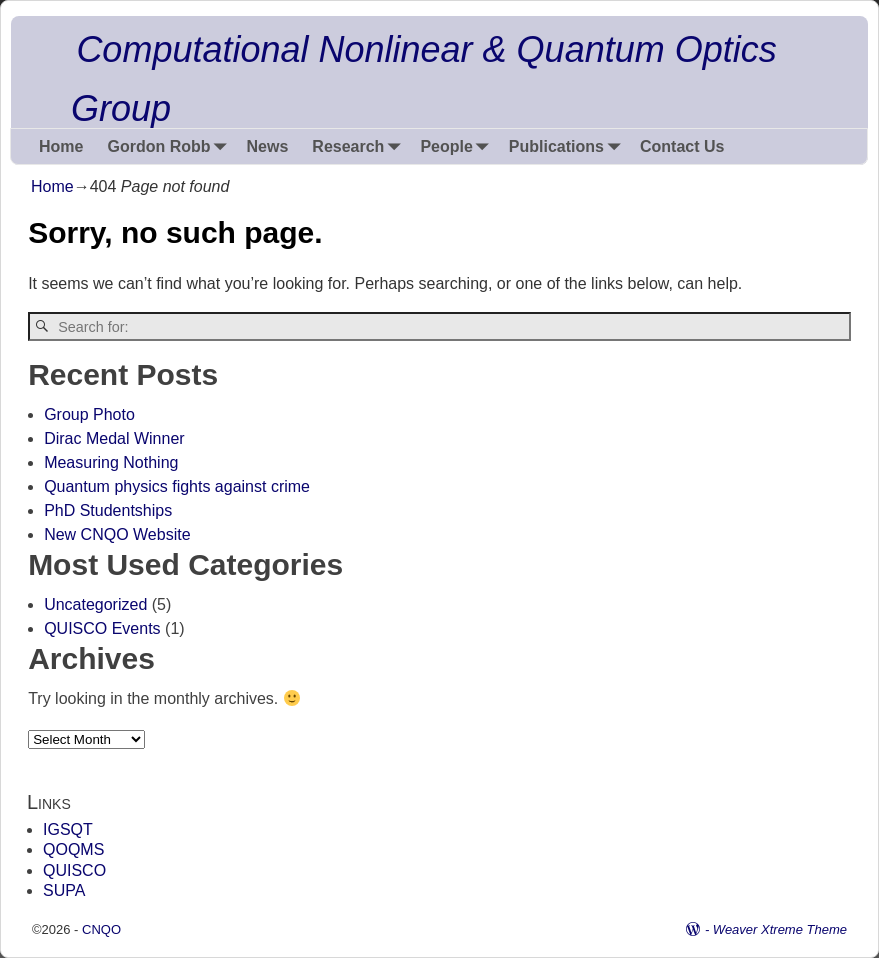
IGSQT (68, 829)
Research (360, 146)
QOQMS (73, 849)
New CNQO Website (117, 534)
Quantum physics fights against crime (177, 486)
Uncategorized (95, 604)
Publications (568, 146)
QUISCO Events (102, 628)
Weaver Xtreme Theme (780, 929)
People (458, 146)
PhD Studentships (108, 510)
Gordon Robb (170, 146)
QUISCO (74, 870)
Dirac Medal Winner (114, 438)
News (268, 146)
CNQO (101, 929)
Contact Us (682, 146)
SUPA (64, 890)
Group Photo (89, 414)
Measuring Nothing (111, 462)
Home (61, 146)
